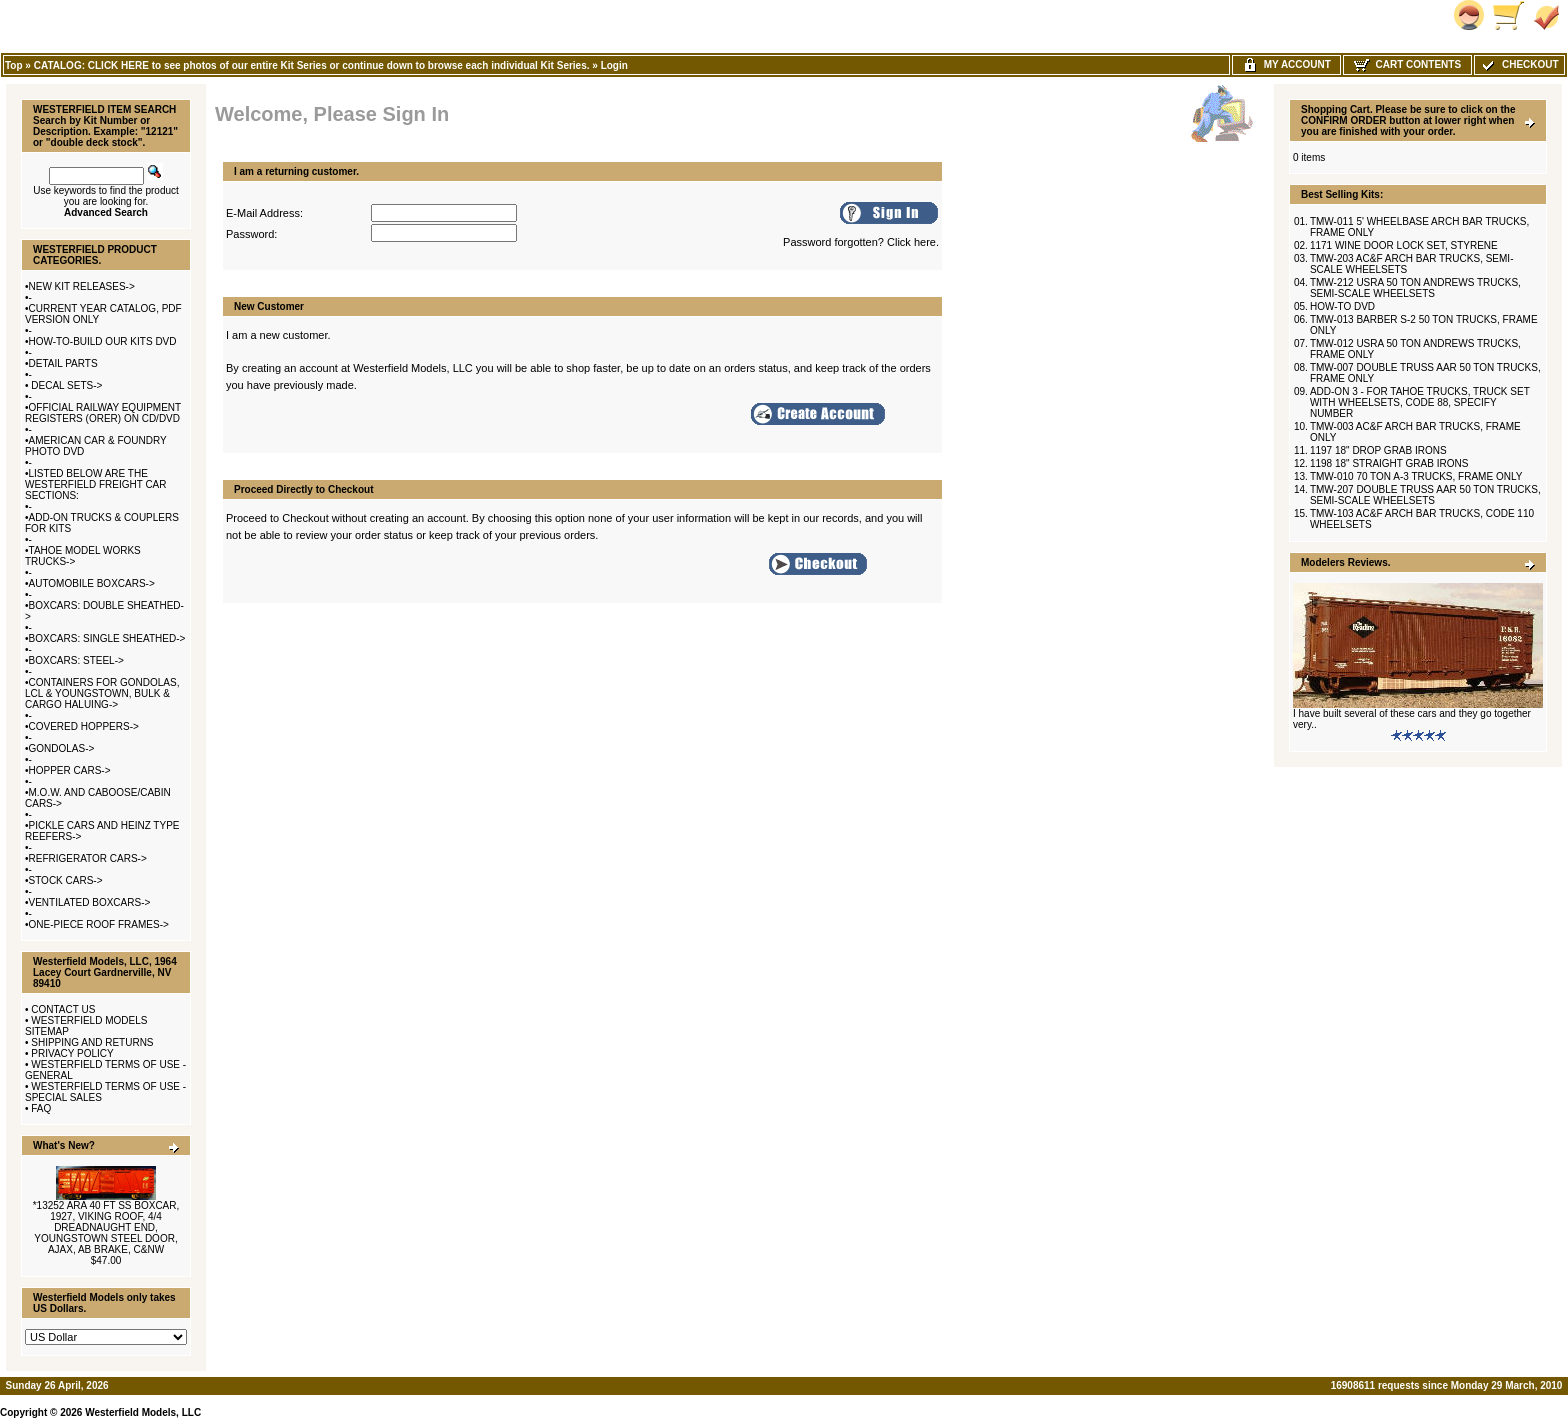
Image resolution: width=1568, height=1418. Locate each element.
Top (14, 65)
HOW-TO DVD (1342, 306)
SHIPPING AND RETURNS (92, 1042)
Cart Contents (1407, 64)
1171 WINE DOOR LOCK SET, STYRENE (1404, 245)
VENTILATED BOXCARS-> (90, 902)
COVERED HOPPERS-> (84, 726)
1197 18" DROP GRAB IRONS (1378, 450)
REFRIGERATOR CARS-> (88, 858)
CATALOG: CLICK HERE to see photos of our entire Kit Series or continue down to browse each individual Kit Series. (312, 65)
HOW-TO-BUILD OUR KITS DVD (103, 341)
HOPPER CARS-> (70, 770)
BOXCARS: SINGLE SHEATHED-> (107, 638)
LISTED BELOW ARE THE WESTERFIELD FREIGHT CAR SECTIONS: (96, 484)
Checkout (1519, 64)
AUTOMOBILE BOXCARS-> (92, 583)
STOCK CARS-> (66, 880)
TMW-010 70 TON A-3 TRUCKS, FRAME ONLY (1416, 476)
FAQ (41, 1108)
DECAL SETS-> (66, 385)
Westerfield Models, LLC (143, 1412)
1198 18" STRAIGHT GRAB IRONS (1389, 463)
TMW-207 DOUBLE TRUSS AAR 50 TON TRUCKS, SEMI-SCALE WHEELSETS (1425, 495)
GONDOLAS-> (62, 748)
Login (614, 65)
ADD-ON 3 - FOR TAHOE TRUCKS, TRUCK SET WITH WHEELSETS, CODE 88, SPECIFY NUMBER (1420, 402)
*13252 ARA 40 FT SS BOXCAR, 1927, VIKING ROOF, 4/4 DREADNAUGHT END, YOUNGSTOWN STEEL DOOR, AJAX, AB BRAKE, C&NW (106, 1227)
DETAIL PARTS (63, 363)
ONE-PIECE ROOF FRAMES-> (99, 924)
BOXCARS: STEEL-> (76, 660)
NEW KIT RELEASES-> (82, 286)
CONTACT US (63, 1009)
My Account (1286, 64)
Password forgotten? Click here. (861, 242)
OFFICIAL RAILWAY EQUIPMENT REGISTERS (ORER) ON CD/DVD (103, 413)
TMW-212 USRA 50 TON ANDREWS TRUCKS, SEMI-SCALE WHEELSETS (1415, 288)
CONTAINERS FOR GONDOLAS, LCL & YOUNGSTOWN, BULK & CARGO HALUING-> (102, 693)
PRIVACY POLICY (72, 1053)
